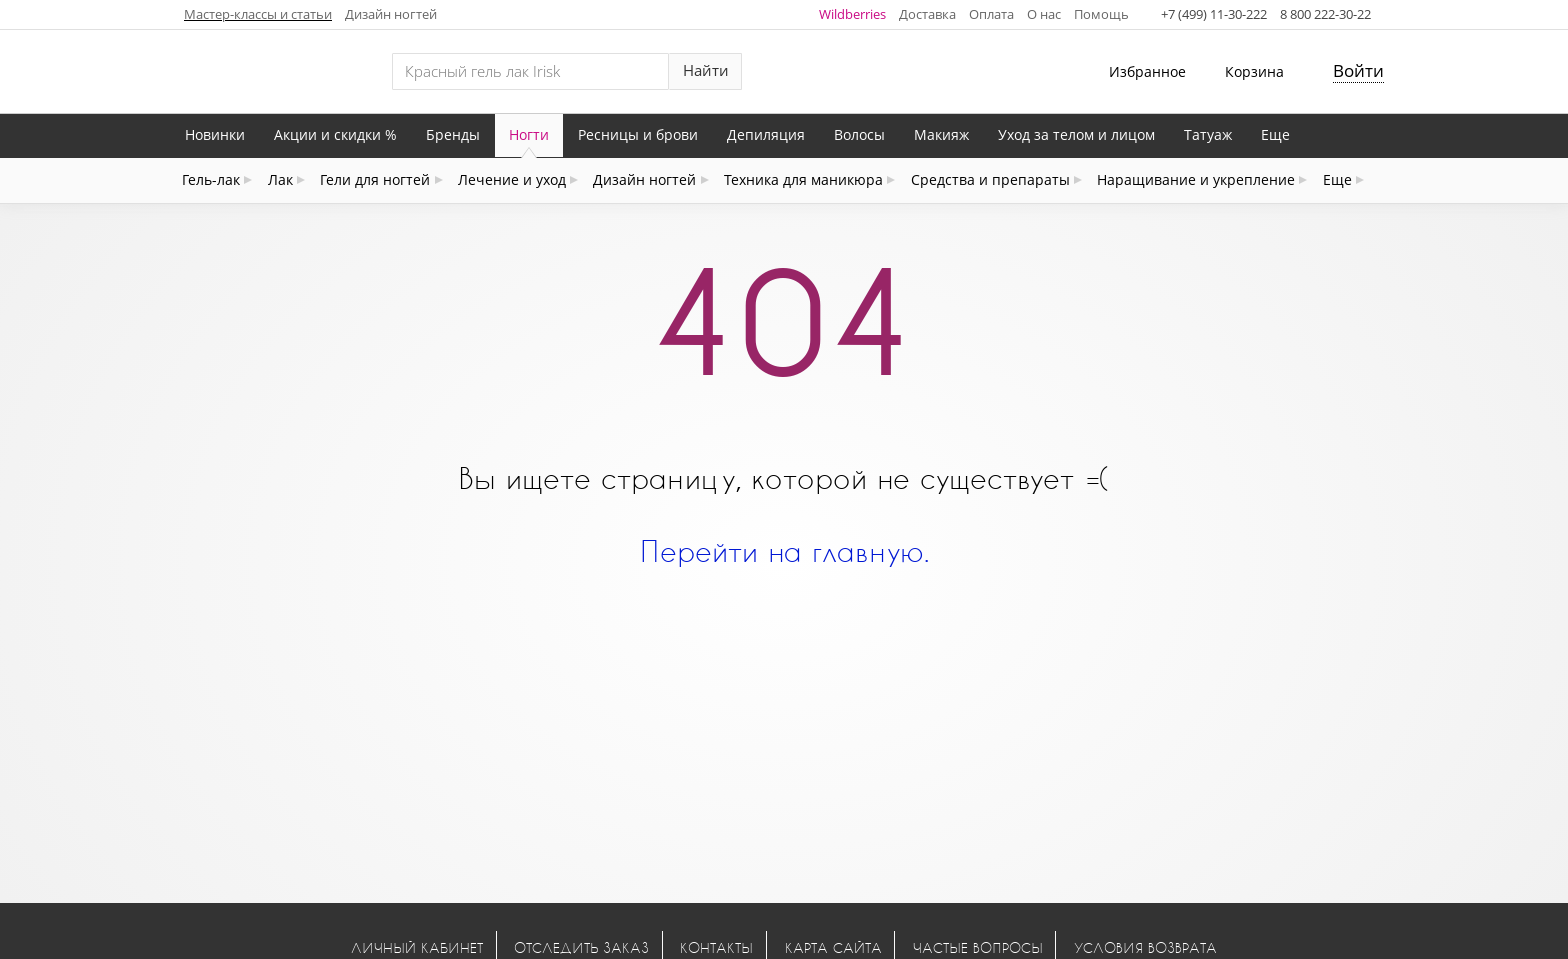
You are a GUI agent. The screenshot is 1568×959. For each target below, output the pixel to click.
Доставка (927, 14)
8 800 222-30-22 (1325, 14)
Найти (706, 70)
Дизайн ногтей (391, 14)
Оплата (991, 14)
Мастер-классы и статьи (258, 14)
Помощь (1101, 14)
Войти (1358, 70)
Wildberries (852, 14)
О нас (1044, 14)
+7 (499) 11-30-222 (1214, 14)
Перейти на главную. (784, 550)
